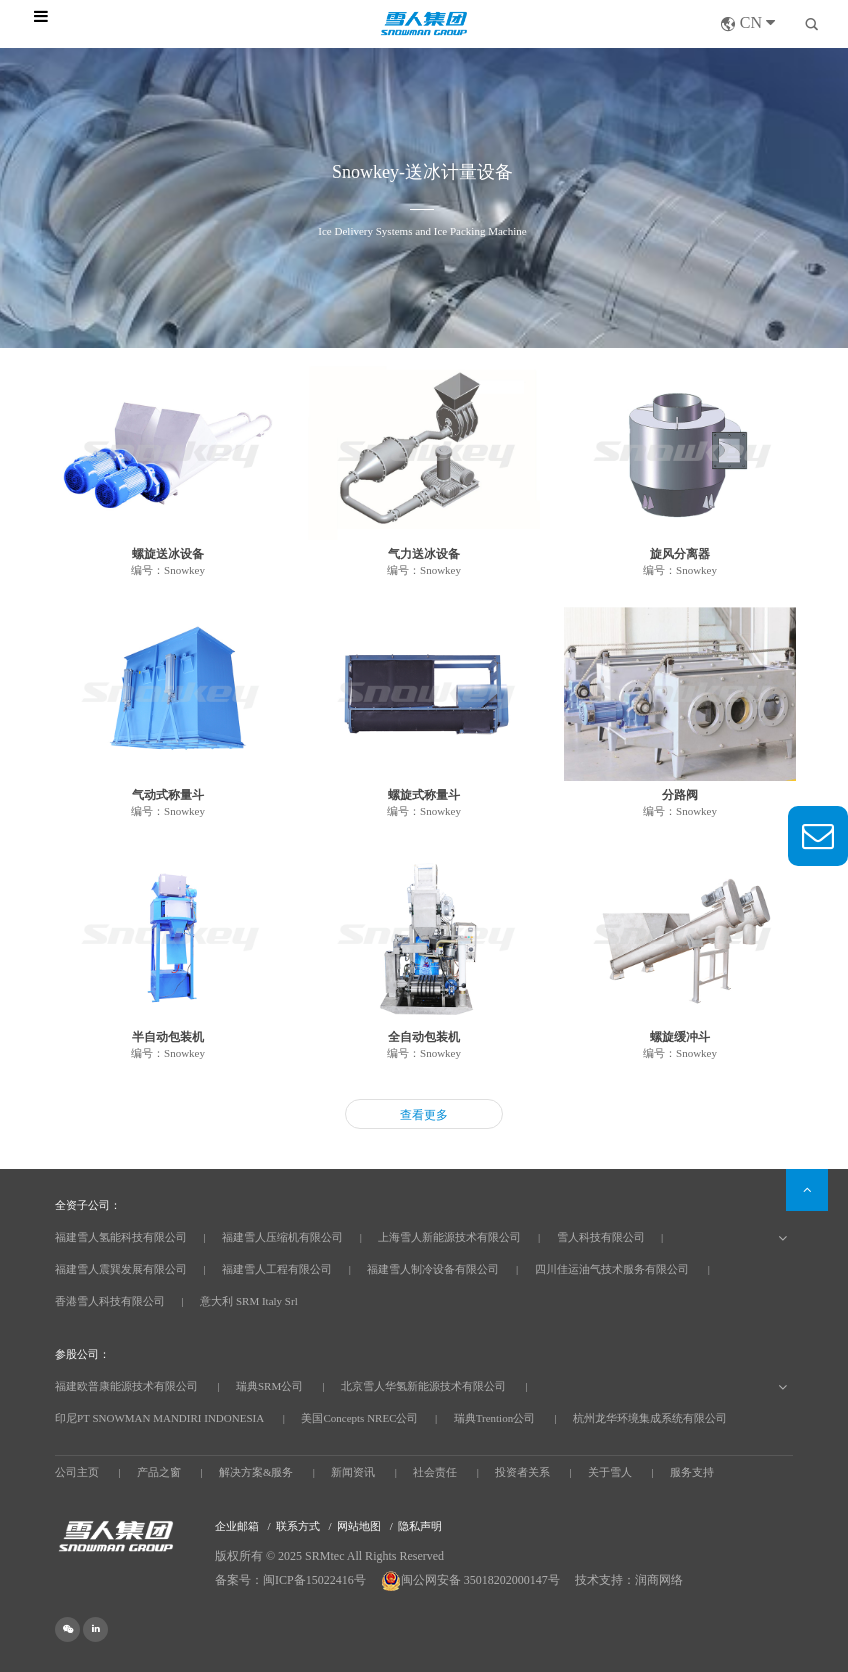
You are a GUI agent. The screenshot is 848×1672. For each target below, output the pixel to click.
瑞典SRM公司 (269, 1386)
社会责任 (435, 1472)
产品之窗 (159, 1472)
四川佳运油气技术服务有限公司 (612, 1269)
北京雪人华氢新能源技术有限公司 (423, 1386)
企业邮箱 (237, 1526)
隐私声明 (420, 1526)
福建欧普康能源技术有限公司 (126, 1386)
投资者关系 (522, 1472)
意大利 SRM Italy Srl (248, 1301)
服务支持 (692, 1472)
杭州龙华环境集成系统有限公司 (650, 1418)
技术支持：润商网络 (629, 1580)
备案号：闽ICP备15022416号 (290, 1580)
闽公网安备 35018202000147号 (472, 1580)
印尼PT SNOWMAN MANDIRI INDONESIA (159, 1418)
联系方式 (298, 1526)
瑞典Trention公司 (495, 1418)
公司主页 (77, 1472)
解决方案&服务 (256, 1472)
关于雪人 (610, 1472)
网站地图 (359, 1526)
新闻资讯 (353, 1472)
